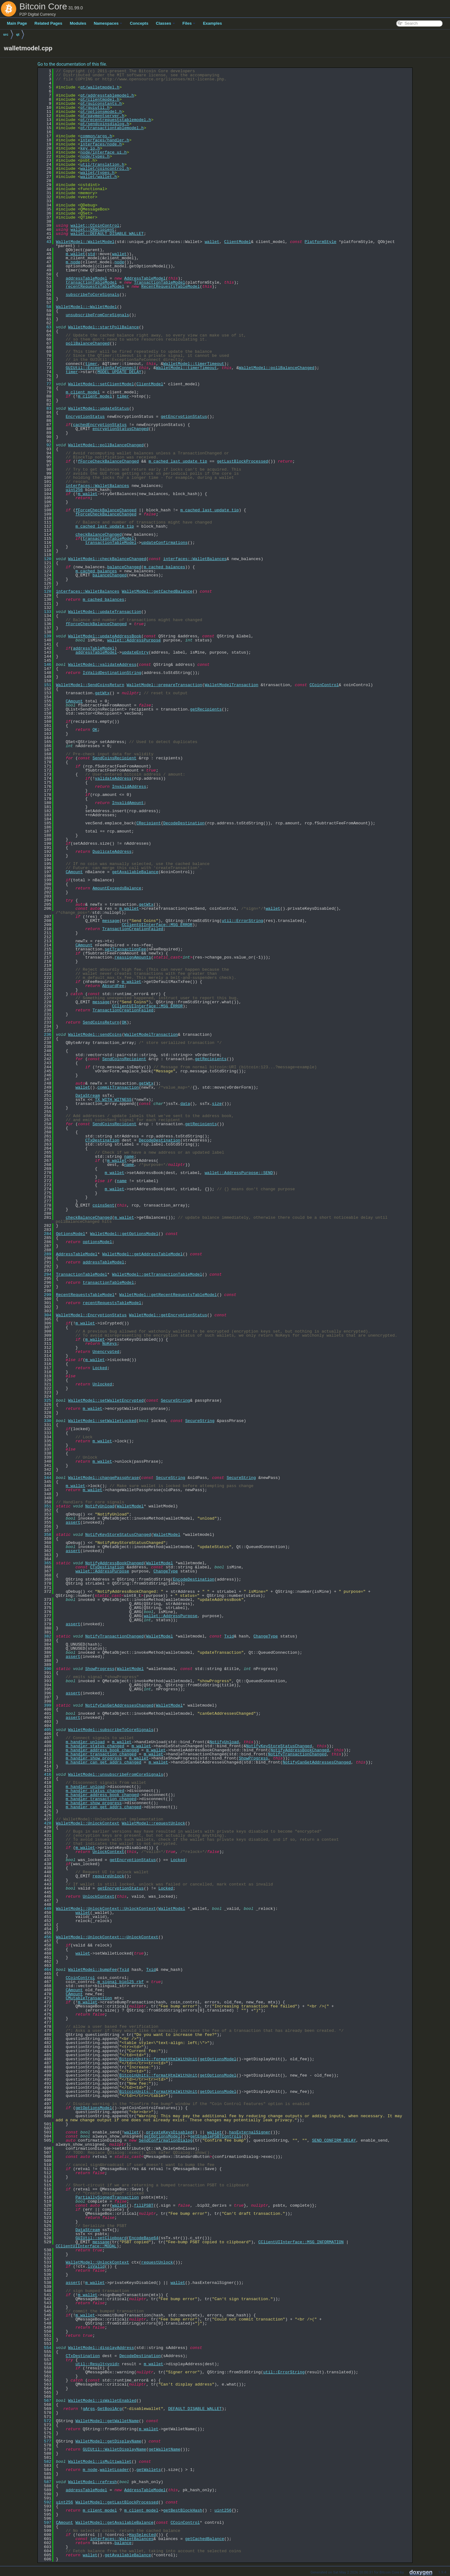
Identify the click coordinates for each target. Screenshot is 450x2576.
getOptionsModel (218, 2059)
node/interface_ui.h (103, 152)
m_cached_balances (164, 567)
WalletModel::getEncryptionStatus (168, 1315)
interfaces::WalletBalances (97, 485)
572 (45, 2421)
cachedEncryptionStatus (100, 425)
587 (45, 2482)
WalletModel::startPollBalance (103, 327)
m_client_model (83, 392)
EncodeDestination (193, 1579)
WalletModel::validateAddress (102, 664)
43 (45, 242)
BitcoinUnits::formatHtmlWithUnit (158, 2059)
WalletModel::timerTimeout (193, 364)
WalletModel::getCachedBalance (157, 591)
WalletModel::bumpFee (92, 1969)
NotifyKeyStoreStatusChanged (118, 1534)
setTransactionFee (125, 949)
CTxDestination (102, 1140)
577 (45, 2441)
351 (45, 1506)
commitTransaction (118, 1087)
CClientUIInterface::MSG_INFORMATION (300, 2242)
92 (45, 445)
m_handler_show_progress (94, 1758)
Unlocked (102, 1384)
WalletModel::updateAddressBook (104, 636)
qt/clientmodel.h (99, 99)
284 (45, 1234)
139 (45, 636)
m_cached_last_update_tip (177, 461)
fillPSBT (143, 2205)
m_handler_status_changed (95, 1746)
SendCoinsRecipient (114, 758)
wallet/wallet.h (98, 177)
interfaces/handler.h (104, 140)
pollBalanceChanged (87, 343)
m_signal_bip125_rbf (121, 1982)
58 (45, 307)
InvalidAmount (127, 803)
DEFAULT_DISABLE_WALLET (195, 2409)
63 (45, 327)
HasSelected (142, 2535)
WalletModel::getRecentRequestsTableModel (168, 1295)
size (217, 1103)
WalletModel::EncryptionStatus (91, 1315)
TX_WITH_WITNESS (113, 1099)
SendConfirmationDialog (165, 2140)
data (185, 1103)
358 (45, 1534)
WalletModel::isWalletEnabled (102, 2400)
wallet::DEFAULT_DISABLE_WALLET (107, 233)
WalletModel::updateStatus (98, 408)
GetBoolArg (110, 2409)
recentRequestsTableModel (95, 286)
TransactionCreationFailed (132, 929)
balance (123, 2543)
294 (45, 1274)
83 (45, 408)
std (91, 254)
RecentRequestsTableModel (170, 286)
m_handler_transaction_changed (101, 1754)
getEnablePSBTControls (215, 2136)
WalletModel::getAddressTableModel (142, 1254)
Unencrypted (105, 1351)
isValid (96, 2266)
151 (45, 685)
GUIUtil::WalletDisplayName (114, 2449)
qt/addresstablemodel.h (107, 95)
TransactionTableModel (159, 282)
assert (73, 1522)
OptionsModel (70, 1234)
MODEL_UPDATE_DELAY (119, 372)
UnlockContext (108, 1852)
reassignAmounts (132, 957)
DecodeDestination (184, 823)
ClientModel (237, 242)
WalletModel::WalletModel (85, 242)
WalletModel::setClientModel (101, 384)
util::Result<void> (97, 2364)
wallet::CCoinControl (95, 225)
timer (91, 364)
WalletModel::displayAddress (101, 2348)
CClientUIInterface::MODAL (86, 2246)
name (129, 1156)
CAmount (74, 701)
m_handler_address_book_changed (102, 1750)
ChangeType (165, 1571)
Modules (78, 23)
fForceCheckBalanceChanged (108, 461)
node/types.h (95, 156)
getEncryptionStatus (184, 416)
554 (45, 2348)
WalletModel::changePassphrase (103, 1477)
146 (45, 664)
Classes (165, 23)
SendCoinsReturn (101, 1022)
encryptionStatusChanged (120, 429)
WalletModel (130, 1506)
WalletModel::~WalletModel (86, 307)
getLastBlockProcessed (242, 461)
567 (45, 2400)
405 (45, 1730)
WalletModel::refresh (92, 2482)
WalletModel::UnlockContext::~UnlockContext (107, 1937)
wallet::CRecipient (92, 229)
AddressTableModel (145, 278)
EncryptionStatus (85, 416)
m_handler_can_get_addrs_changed (103, 1762)
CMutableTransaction (89, 1998)
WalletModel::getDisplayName (108, 2441)
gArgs (89, 2409)
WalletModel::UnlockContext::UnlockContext (106, 1908)
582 (45, 2461)
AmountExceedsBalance (116, 888)
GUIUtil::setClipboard (101, 2238)
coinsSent (103, 1205)
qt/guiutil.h (95, 107)
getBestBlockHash (182, 2510)
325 (45, 1400)
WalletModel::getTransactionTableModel (157, 1274)
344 (45, 1477)
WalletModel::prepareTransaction (164, 685)
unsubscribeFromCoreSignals (97, 315)
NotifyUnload (100, 1506)
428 (45, 1823)
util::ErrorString (242, 921)
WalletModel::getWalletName (107, 2421)
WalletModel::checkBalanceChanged (107, 559)
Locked (99, 1368)
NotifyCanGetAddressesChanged (119, 1705)
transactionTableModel (91, 282)
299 (45, 1295)
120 (45, 559)
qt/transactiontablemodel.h (112, 128)
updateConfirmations (164, 542)
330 (45, 1421)
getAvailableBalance (135, 872)
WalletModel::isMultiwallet (100, 2461)
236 (45, 1034)
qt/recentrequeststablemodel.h (115, 120)
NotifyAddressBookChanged (114, 1563)
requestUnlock (157, 2262)
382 (45, 1636)
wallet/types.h (97, 172)
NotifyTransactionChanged (114, 1636)
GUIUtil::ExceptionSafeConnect (101, 368)
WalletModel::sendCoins (95, 1034)
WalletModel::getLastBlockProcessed (116, 2502)
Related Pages (48, 23)
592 (45, 2502)
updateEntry (135, 652)
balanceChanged (124, 567)
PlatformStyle (320, 242)
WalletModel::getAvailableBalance (114, 2522)
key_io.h (90, 148)
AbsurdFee (113, 986)
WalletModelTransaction (231, 685)
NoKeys (109, 1343)
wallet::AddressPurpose (134, 640)
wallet (212, 242)
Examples (212, 23)
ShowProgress (100, 1669)
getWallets (148, 2469)
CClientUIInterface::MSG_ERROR (157, 925)
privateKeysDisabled (169, 2132)
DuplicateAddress (112, 851)
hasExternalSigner (250, 2132)
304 (45, 1315)
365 (45, 1563)
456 (45, 1937)
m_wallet (75, 254)
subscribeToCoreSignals (92, 294)
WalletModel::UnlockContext (87, 1823)
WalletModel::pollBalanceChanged (276, 368)
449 (45, 1908)
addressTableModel (86, 278)
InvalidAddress (129, 786)
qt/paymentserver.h (102, 116)
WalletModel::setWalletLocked (102, 1421)
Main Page (17, 23)
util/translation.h (102, 164)
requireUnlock (108, 1876)
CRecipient (148, 823)
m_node (73, 262)
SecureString (175, 1400)
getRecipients (206, 709)
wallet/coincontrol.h (104, 168)
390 (45, 1669)
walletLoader (114, 2469)
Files (189, 23)
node (119, 262)
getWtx (102, 693)
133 (45, 612)
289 (45, 1254)
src (5, 34)
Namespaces (108, 23)
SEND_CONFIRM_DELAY (334, 2140)
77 (45, 384)
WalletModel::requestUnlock (153, 1823)
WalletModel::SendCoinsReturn (90, 685)
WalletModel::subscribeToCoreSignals (110, 1730)
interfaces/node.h (101, 144)
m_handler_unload (85, 1742)
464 (45, 1969)
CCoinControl (324, 685)
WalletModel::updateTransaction (104, 612)
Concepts (139, 23)
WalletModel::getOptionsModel (124, 1234)
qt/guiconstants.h (101, 103)
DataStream (87, 1095)
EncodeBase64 (143, 2238)
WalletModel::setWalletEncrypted (106, 1400)
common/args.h (96, 136)
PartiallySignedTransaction (107, 2197)
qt (17, 34)
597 (45, 2522)
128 (45, 591)
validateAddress (113, 778)
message (110, 921)
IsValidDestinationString (112, 673)
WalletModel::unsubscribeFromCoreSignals (115, 1774)
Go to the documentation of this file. (72, 64)
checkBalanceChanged (98, 534)
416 (45, 1774)
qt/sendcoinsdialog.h (104, 124)
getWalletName (164, 2449)
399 (45, 1705)
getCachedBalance (204, 2539)
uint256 (74, 490)
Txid (229, 1636)
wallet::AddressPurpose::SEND (239, 1173)
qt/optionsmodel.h (101, 111)
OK (95, 729)
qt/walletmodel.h (99, 87)
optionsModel (97, 1242)
